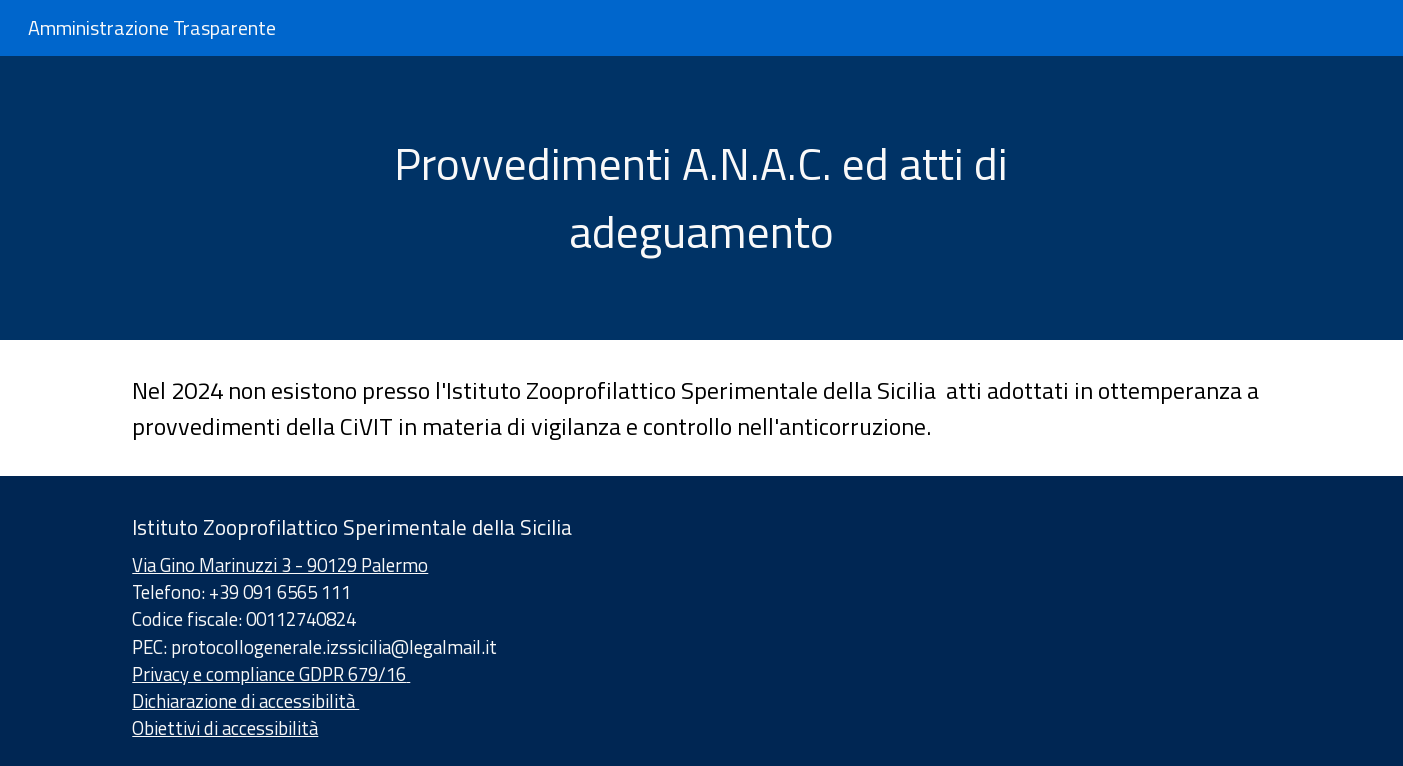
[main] (702, 198)
